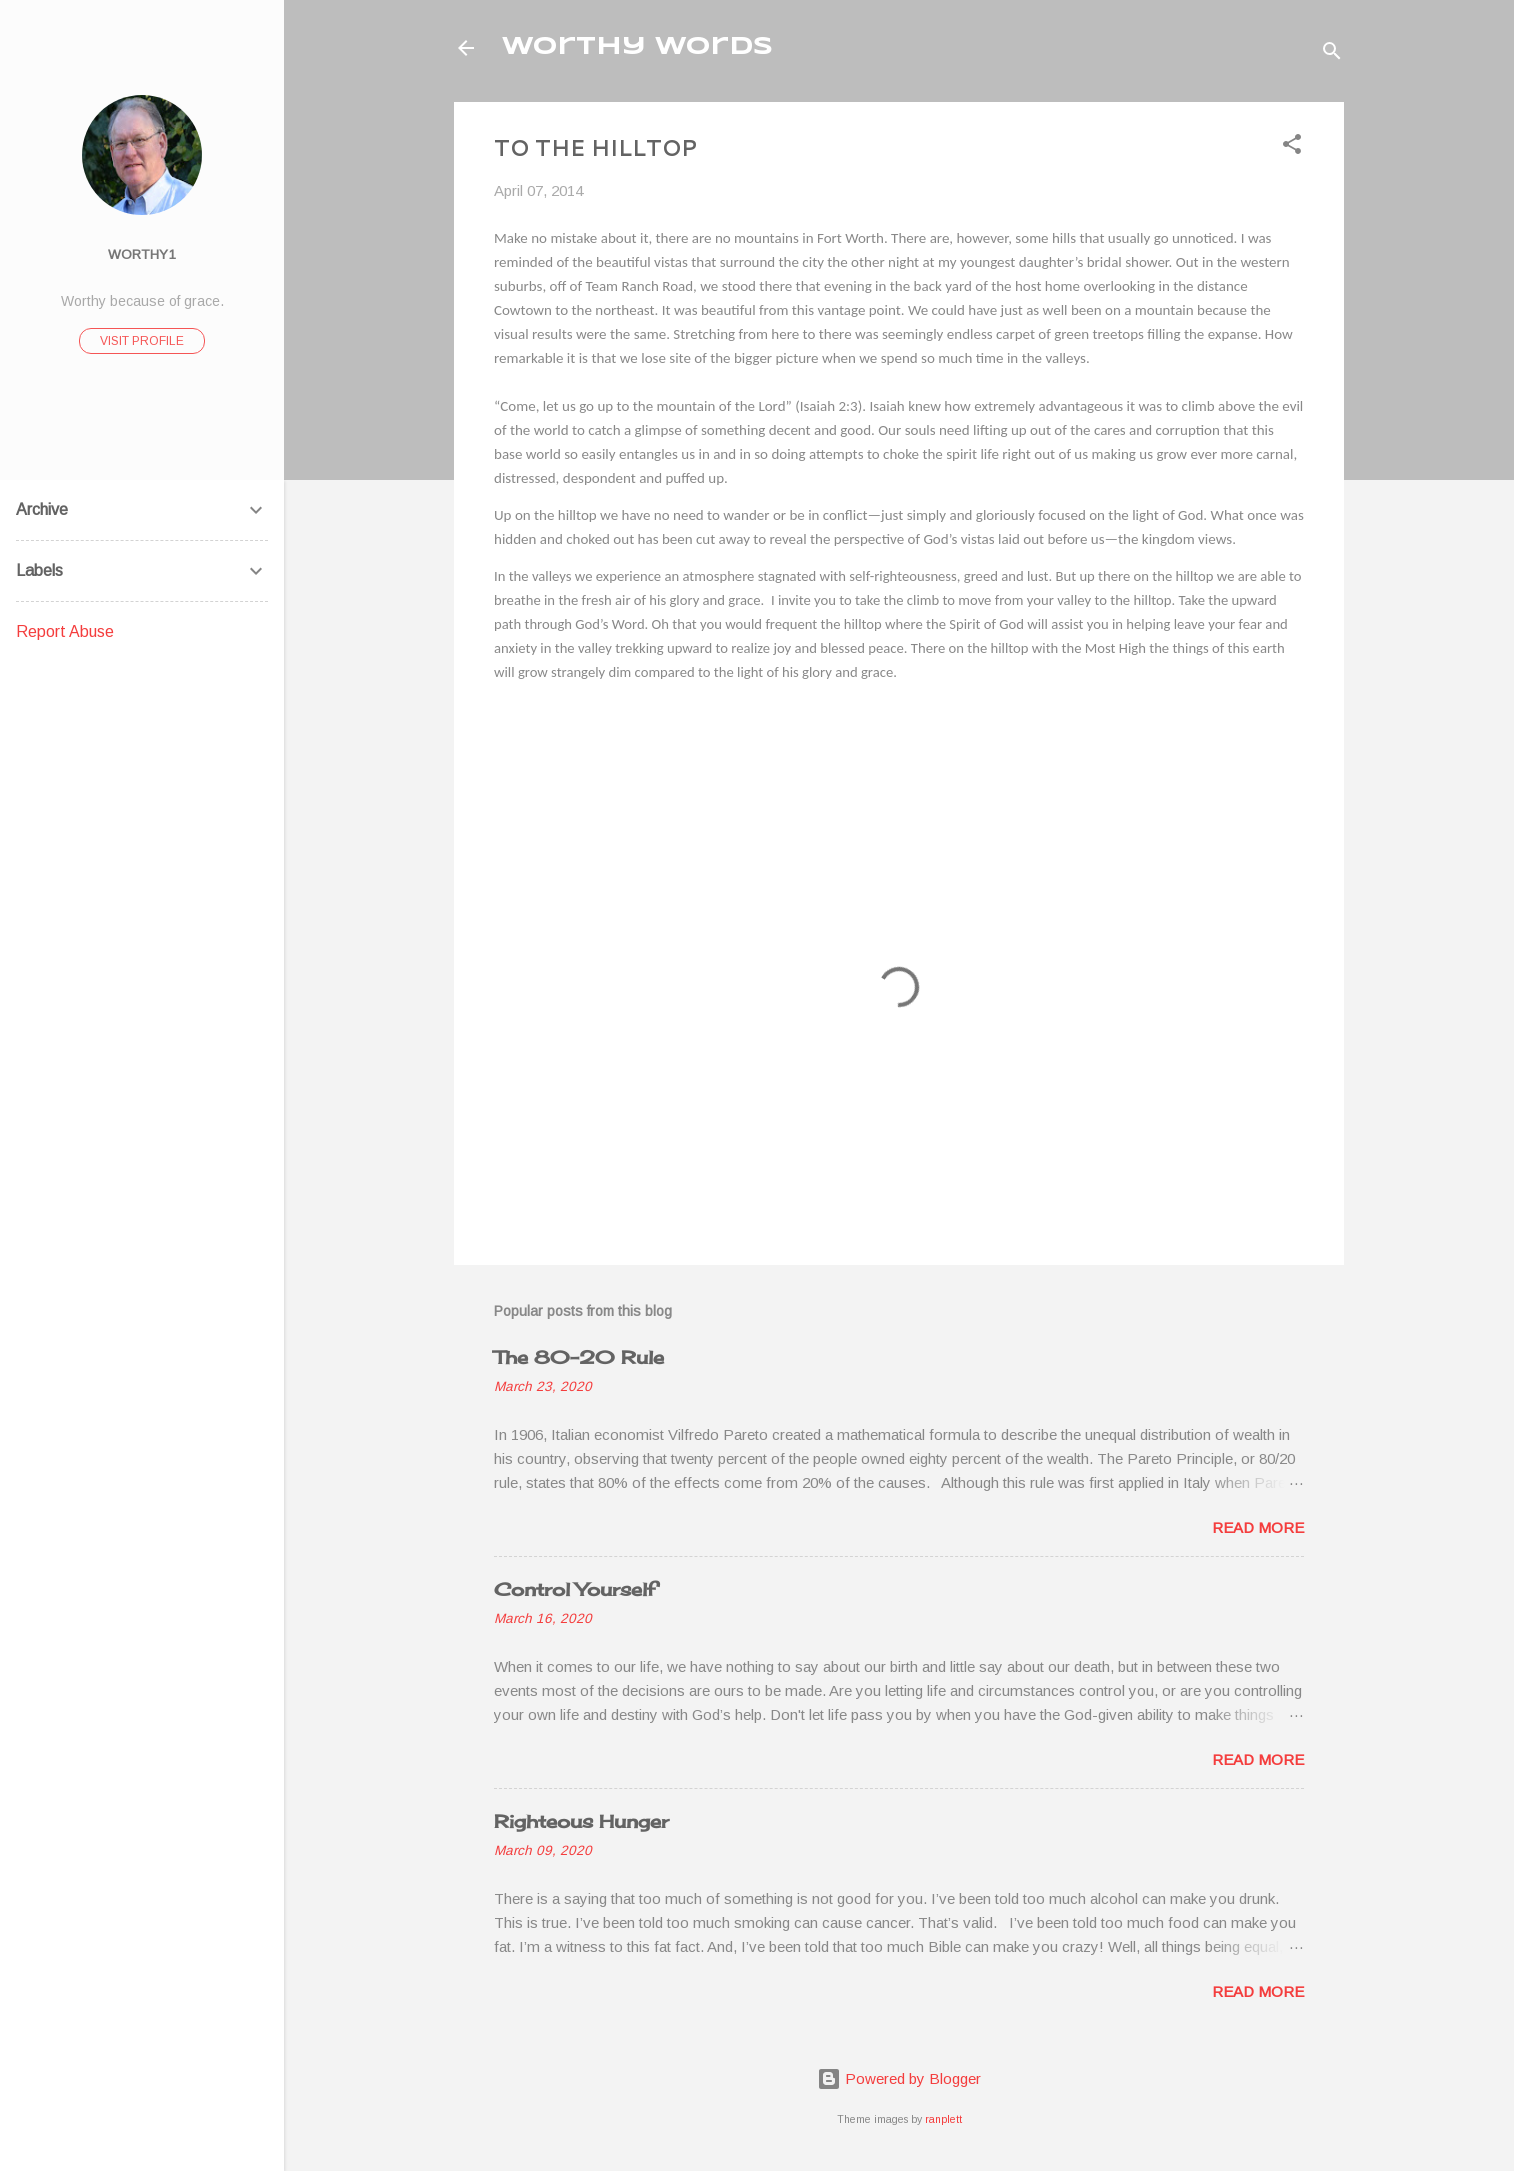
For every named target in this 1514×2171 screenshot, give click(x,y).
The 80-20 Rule (579, 1357)
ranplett (943, 2119)
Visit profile (142, 341)
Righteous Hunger (581, 1821)
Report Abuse (65, 631)
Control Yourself (575, 1589)
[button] (1292, 147)
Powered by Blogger (899, 2078)
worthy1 (142, 254)
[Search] (1332, 54)
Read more (1258, 1527)
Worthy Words (637, 47)
